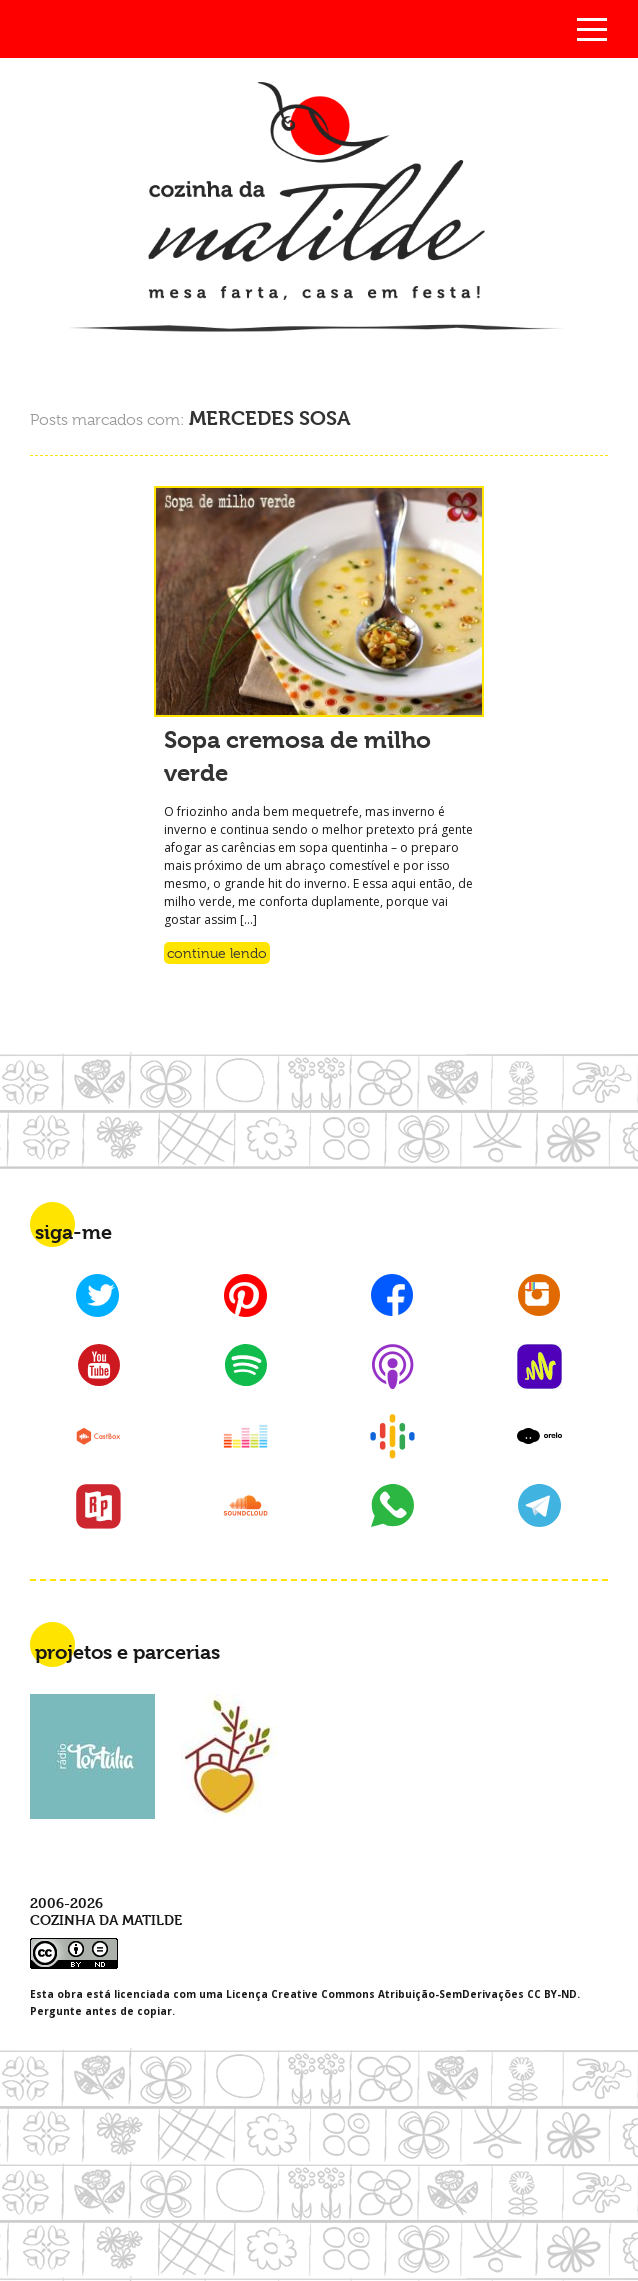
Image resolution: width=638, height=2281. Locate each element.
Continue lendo (217, 953)
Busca (46, 29)
